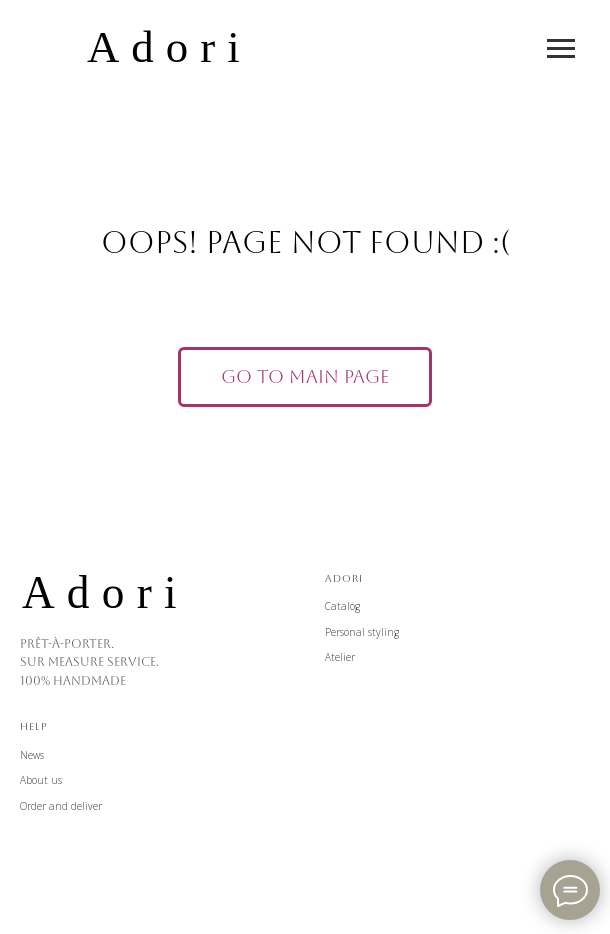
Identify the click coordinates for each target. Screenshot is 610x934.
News (32, 755)
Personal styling (362, 632)
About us (41, 780)
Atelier (340, 657)
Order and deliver (61, 806)
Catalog (342, 606)
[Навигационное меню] (561, 49)
